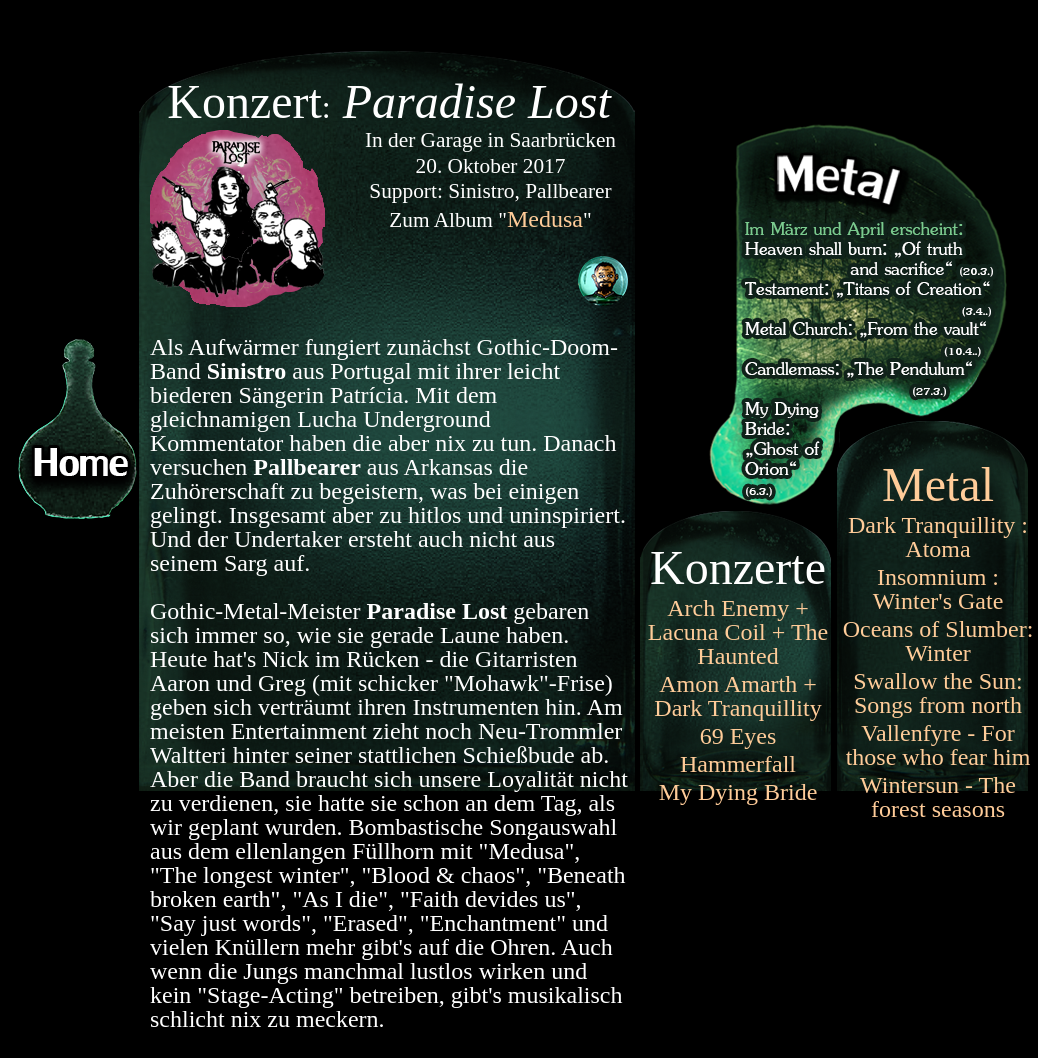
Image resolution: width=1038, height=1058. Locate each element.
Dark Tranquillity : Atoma (938, 537)
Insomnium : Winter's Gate (938, 589)
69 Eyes (738, 736)
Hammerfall (738, 764)
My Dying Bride (738, 792)
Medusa (545, 219)
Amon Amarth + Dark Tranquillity (737, 696)
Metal (938, 484)
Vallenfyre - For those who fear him (938, 745)
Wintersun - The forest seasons (938, 797)
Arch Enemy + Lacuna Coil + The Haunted (738, 632)
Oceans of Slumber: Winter (938, 641)
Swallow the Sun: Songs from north (937, 693)
